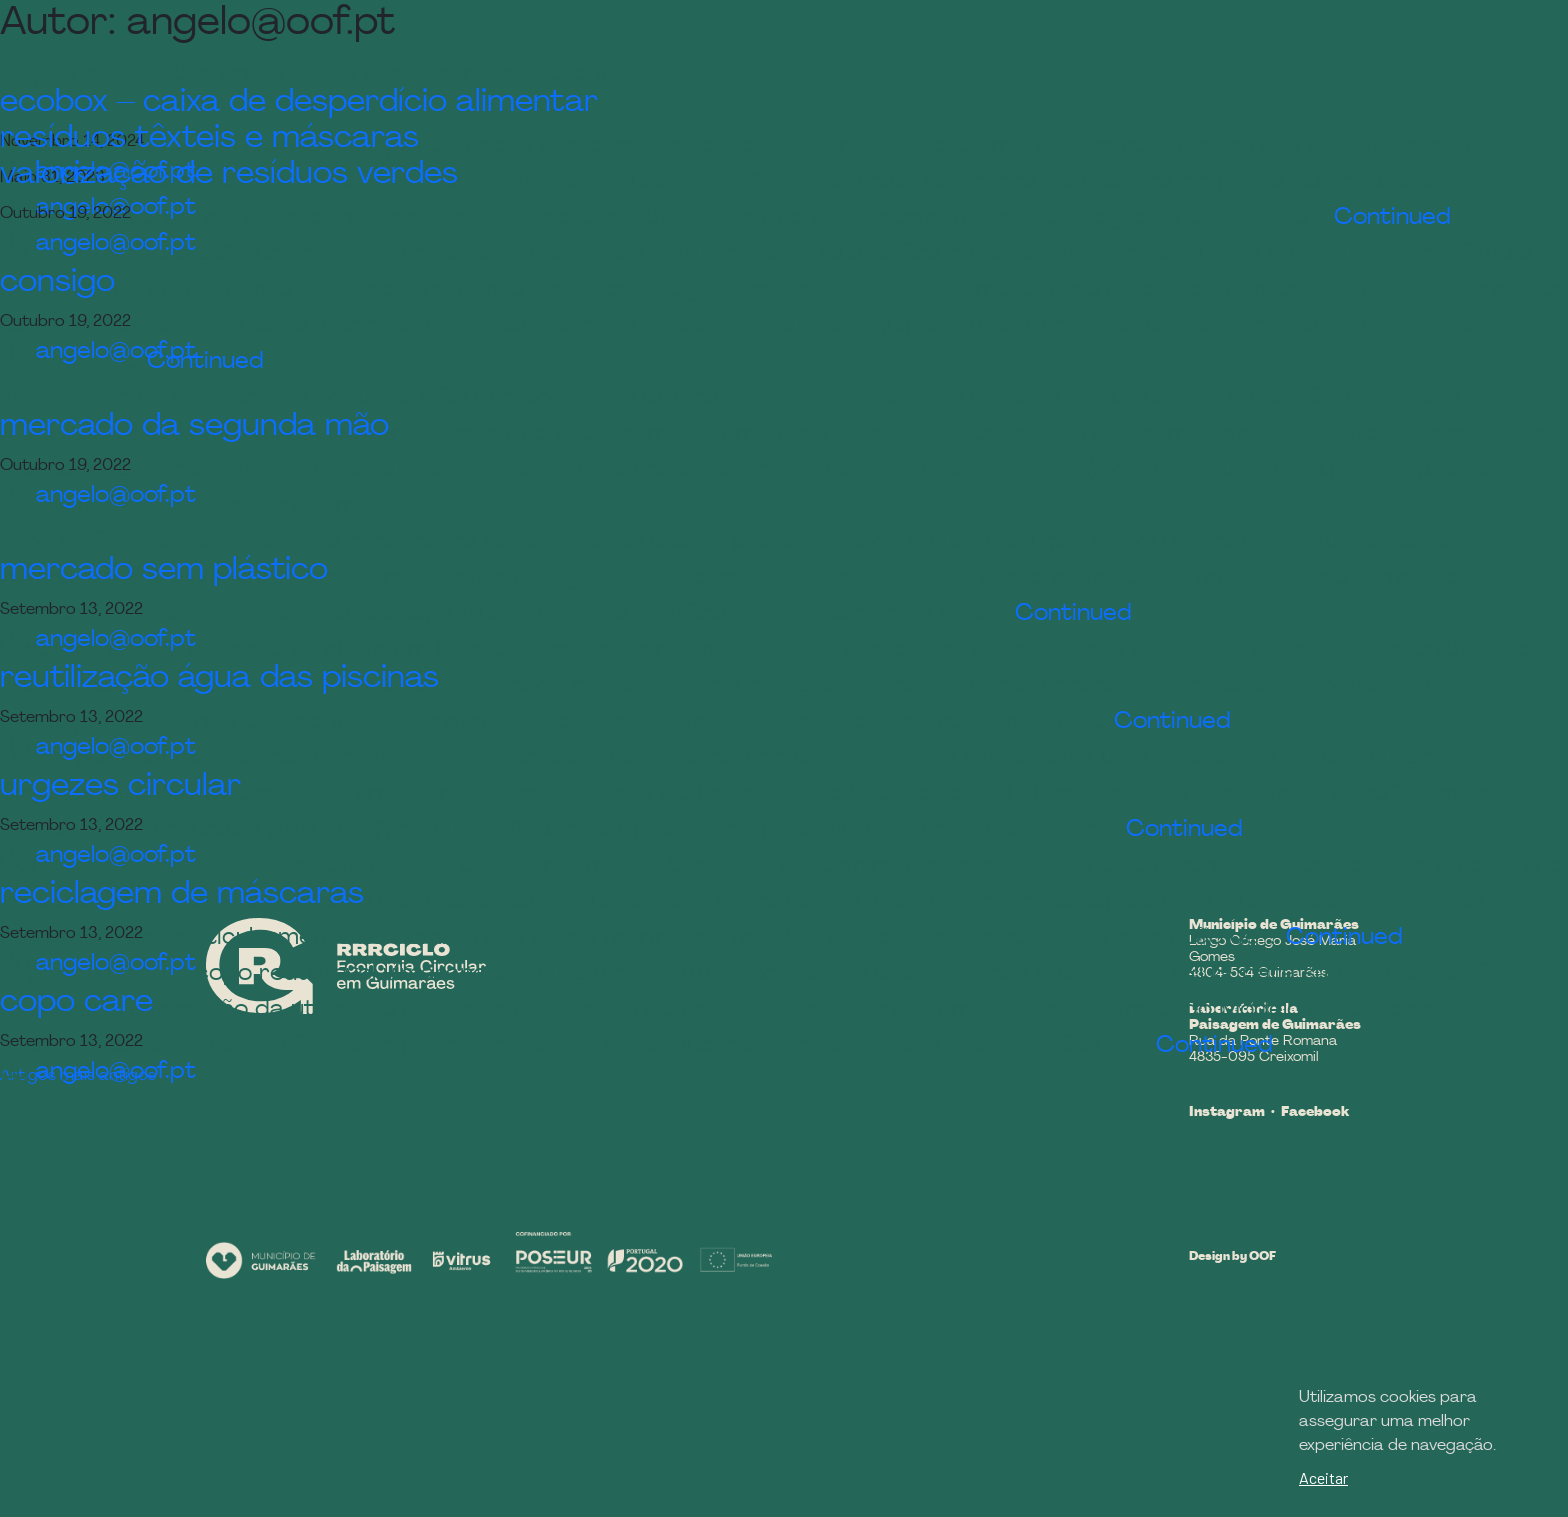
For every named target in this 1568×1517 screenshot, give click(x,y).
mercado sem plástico (164, 571)
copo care (76, 1003)
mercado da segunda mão (194, 427)
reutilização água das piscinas (219, 679)
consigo (57, 283)
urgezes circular (120, 787)
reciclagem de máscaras (182, 895)
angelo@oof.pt (116, 352)
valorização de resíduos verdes (229, 175)
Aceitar (1323, 1477)
